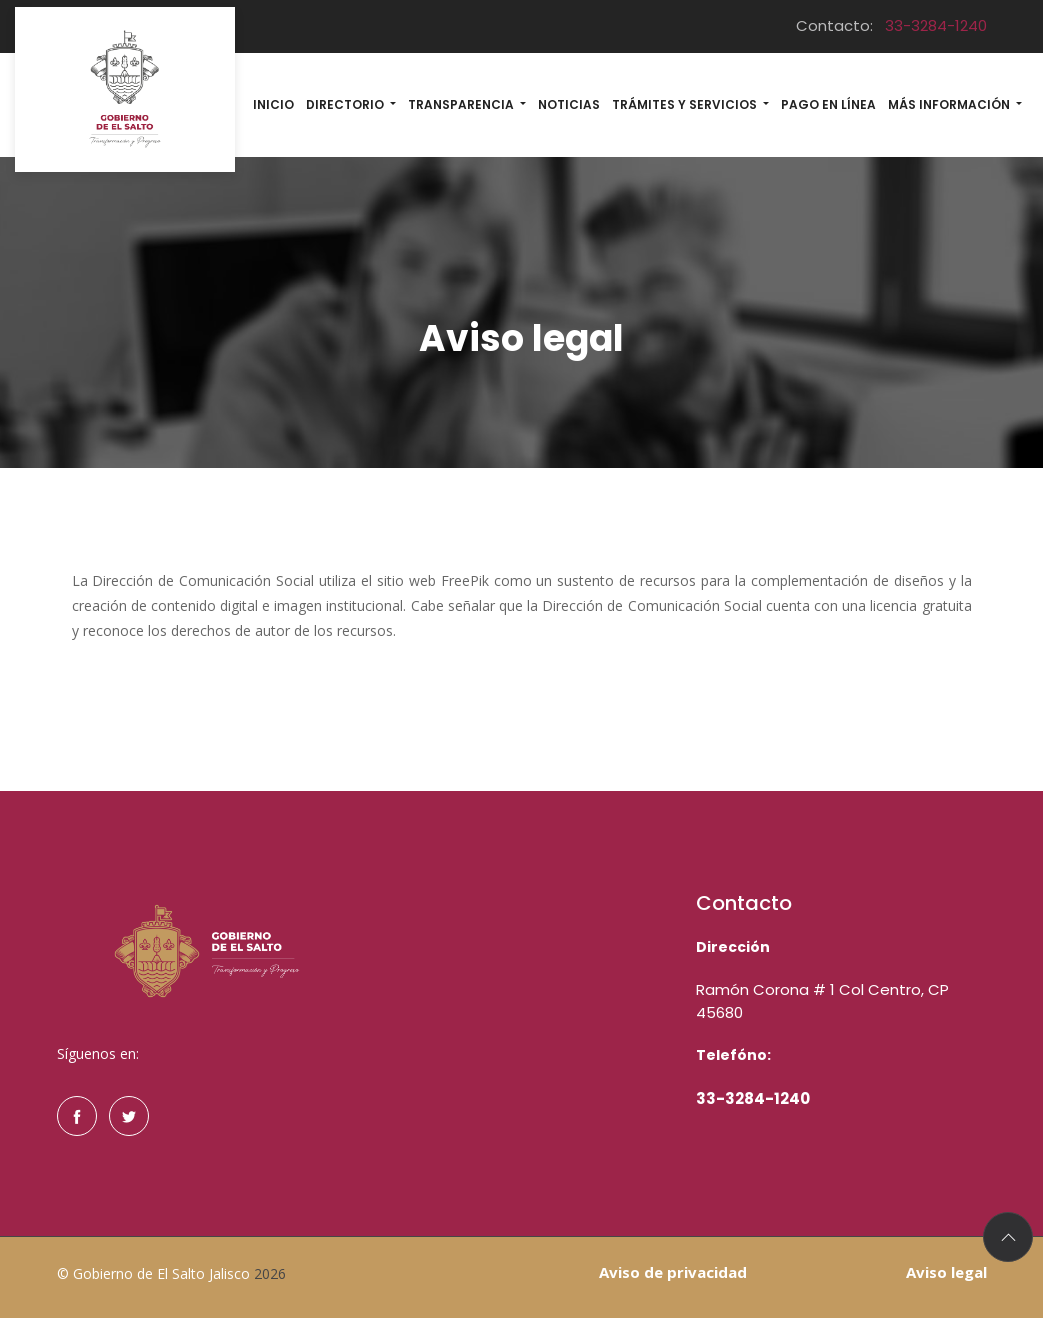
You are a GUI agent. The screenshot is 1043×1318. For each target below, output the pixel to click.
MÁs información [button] (950, 104)
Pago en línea (828, 104)
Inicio (273, 104)
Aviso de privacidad (673, 1272)
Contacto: (891, 25)
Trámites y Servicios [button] (686, 104)
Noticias (569, 104)
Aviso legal (946, 1272)
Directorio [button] (346, 104)
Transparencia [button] (462, 104)
